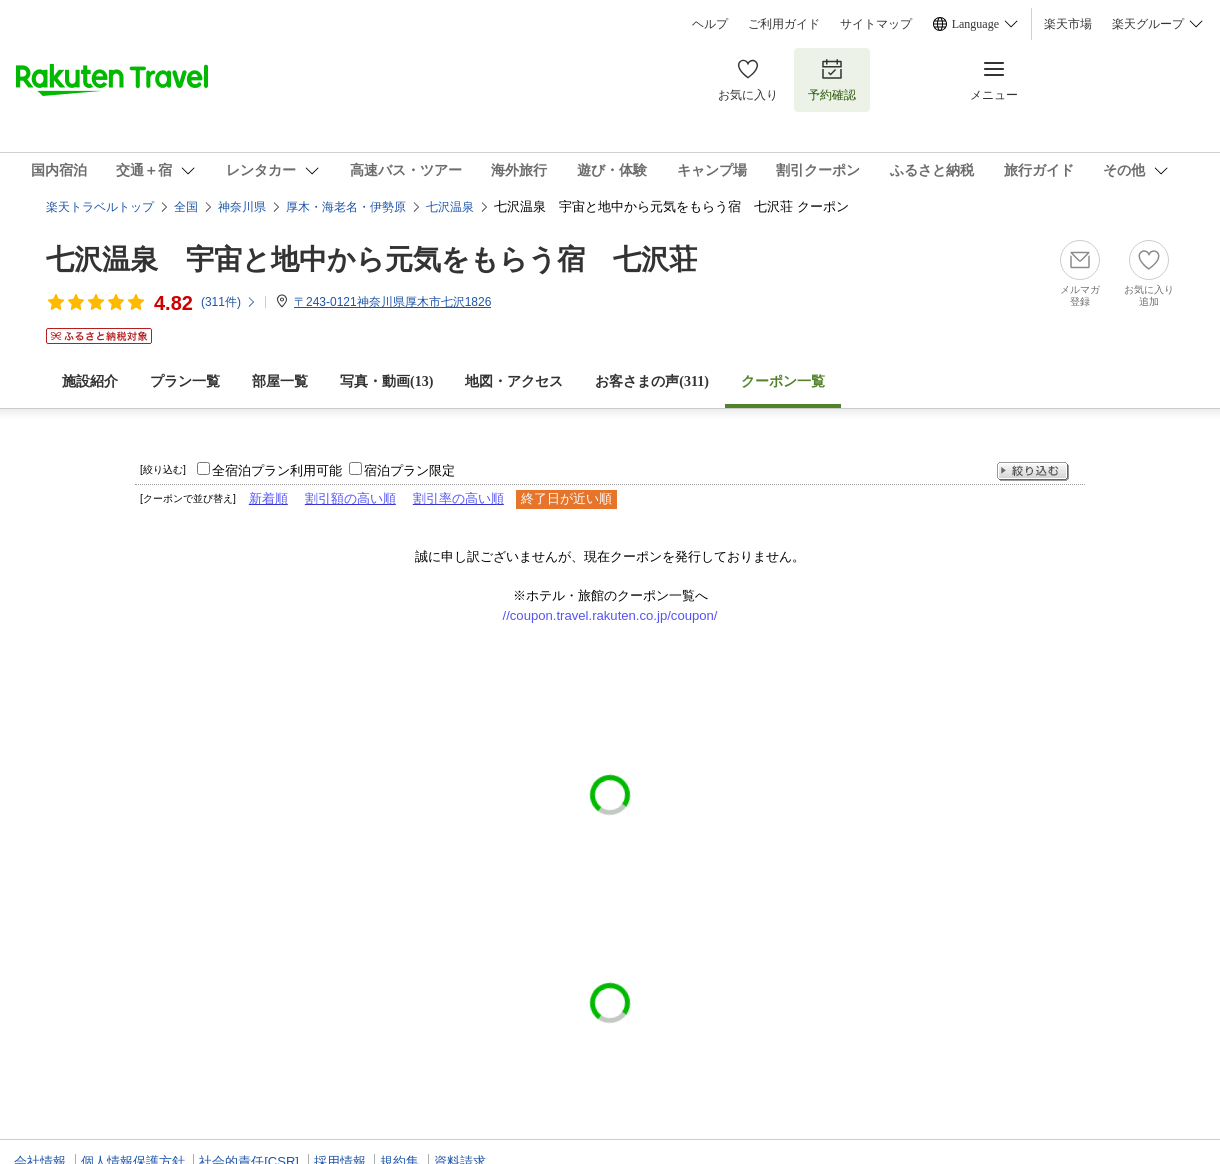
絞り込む (1033, 471)
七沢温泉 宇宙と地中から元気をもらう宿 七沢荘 (371, 259)
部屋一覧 (280, 381)
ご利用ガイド (784, 24)
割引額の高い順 (350, 498)
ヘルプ (710, 24)
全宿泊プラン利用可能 (277, 470)
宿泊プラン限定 (409, 470)
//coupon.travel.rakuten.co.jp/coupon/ (610, 615)
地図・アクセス (514, 381)
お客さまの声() (652, 381)
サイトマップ (876, 24)
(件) (229, 302)
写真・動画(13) (386, 381)
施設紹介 (90, 381)
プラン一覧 (185, 381)
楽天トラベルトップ (100, 207)
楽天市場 (1068, 24)
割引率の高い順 (458, 498)
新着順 (268, 498)
